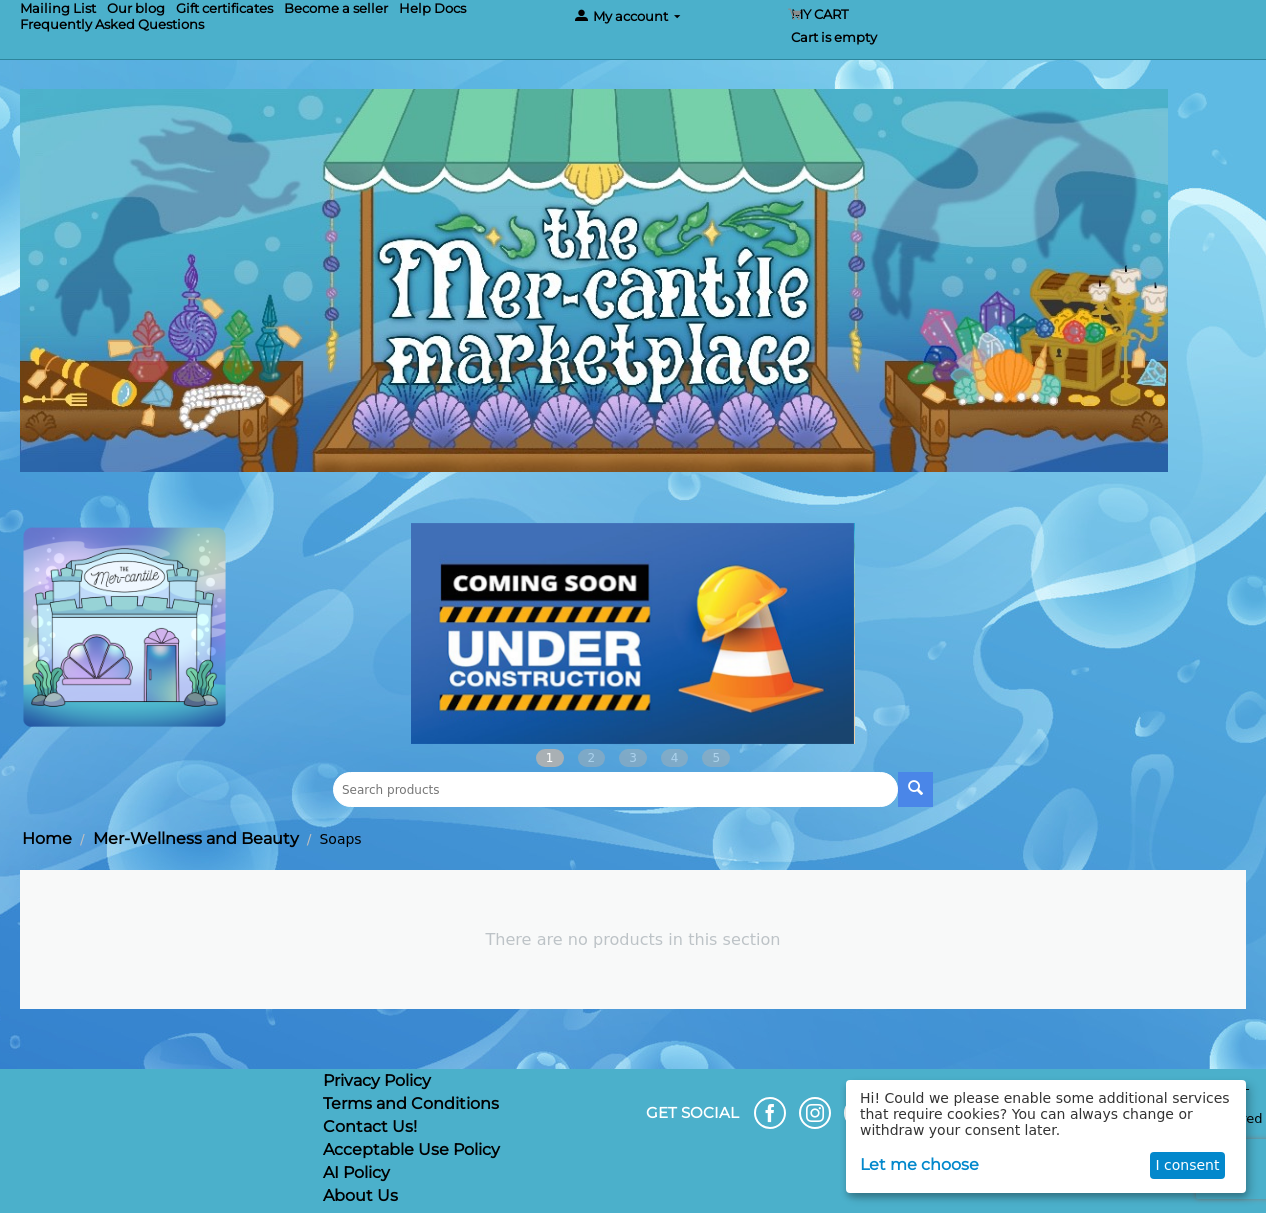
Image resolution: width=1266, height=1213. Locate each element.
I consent (1187, 1165)
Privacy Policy (377, 1080)
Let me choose (919, 1164)
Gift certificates (224, 8)
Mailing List (58, 8)
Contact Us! (370, 1126)
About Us (360, 1195)
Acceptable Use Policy (411, 1149)
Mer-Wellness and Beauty (196, 838)
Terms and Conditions (411, 1103)
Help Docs (432, 8)
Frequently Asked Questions (112, 24)
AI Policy (356, 1172)
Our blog (136, 8)
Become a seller (336, 8)
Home (47, 838)
